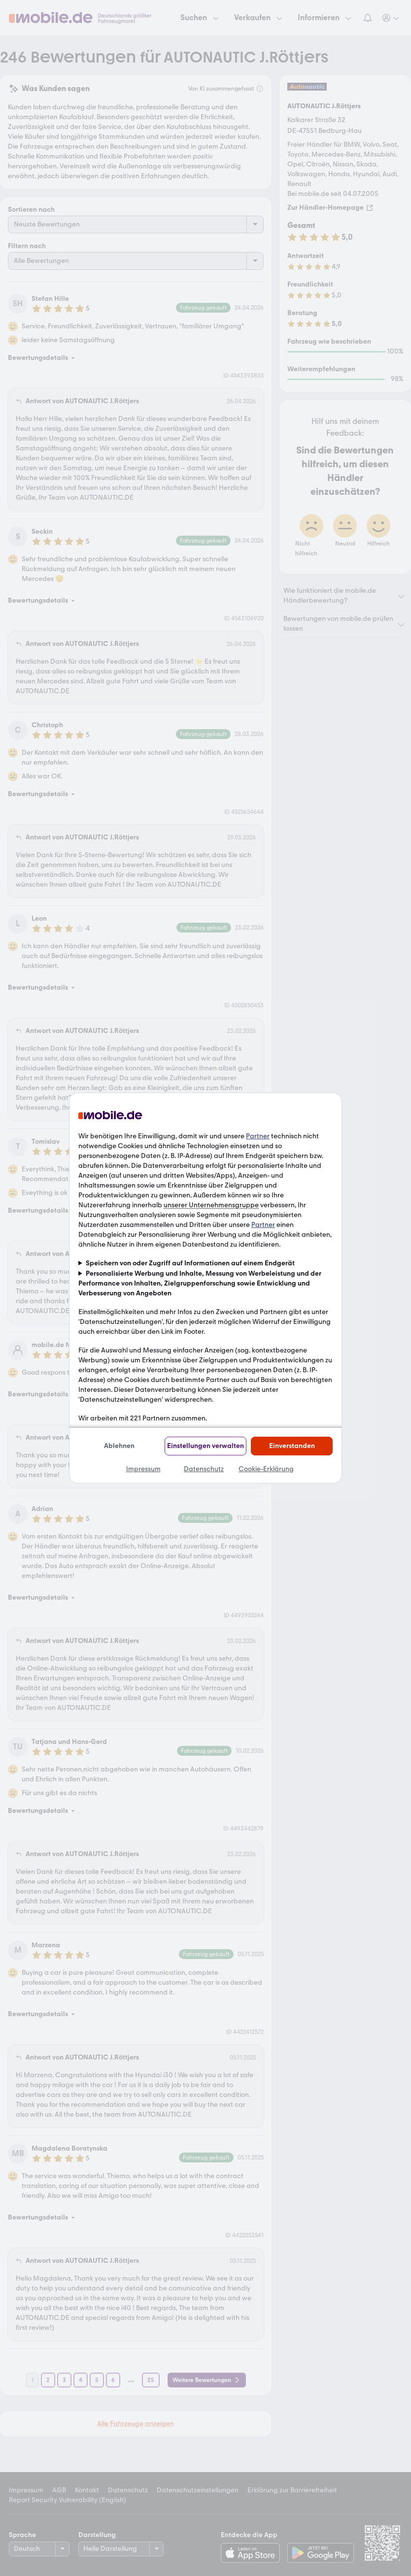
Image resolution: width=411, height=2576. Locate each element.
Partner (258, 1136)
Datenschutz (204, 1469)
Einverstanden (292, 1446)
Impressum (143, 1469)
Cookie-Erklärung (266, 1469)
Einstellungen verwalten (205, 1446)
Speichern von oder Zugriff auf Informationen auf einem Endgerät (190, 1263)
